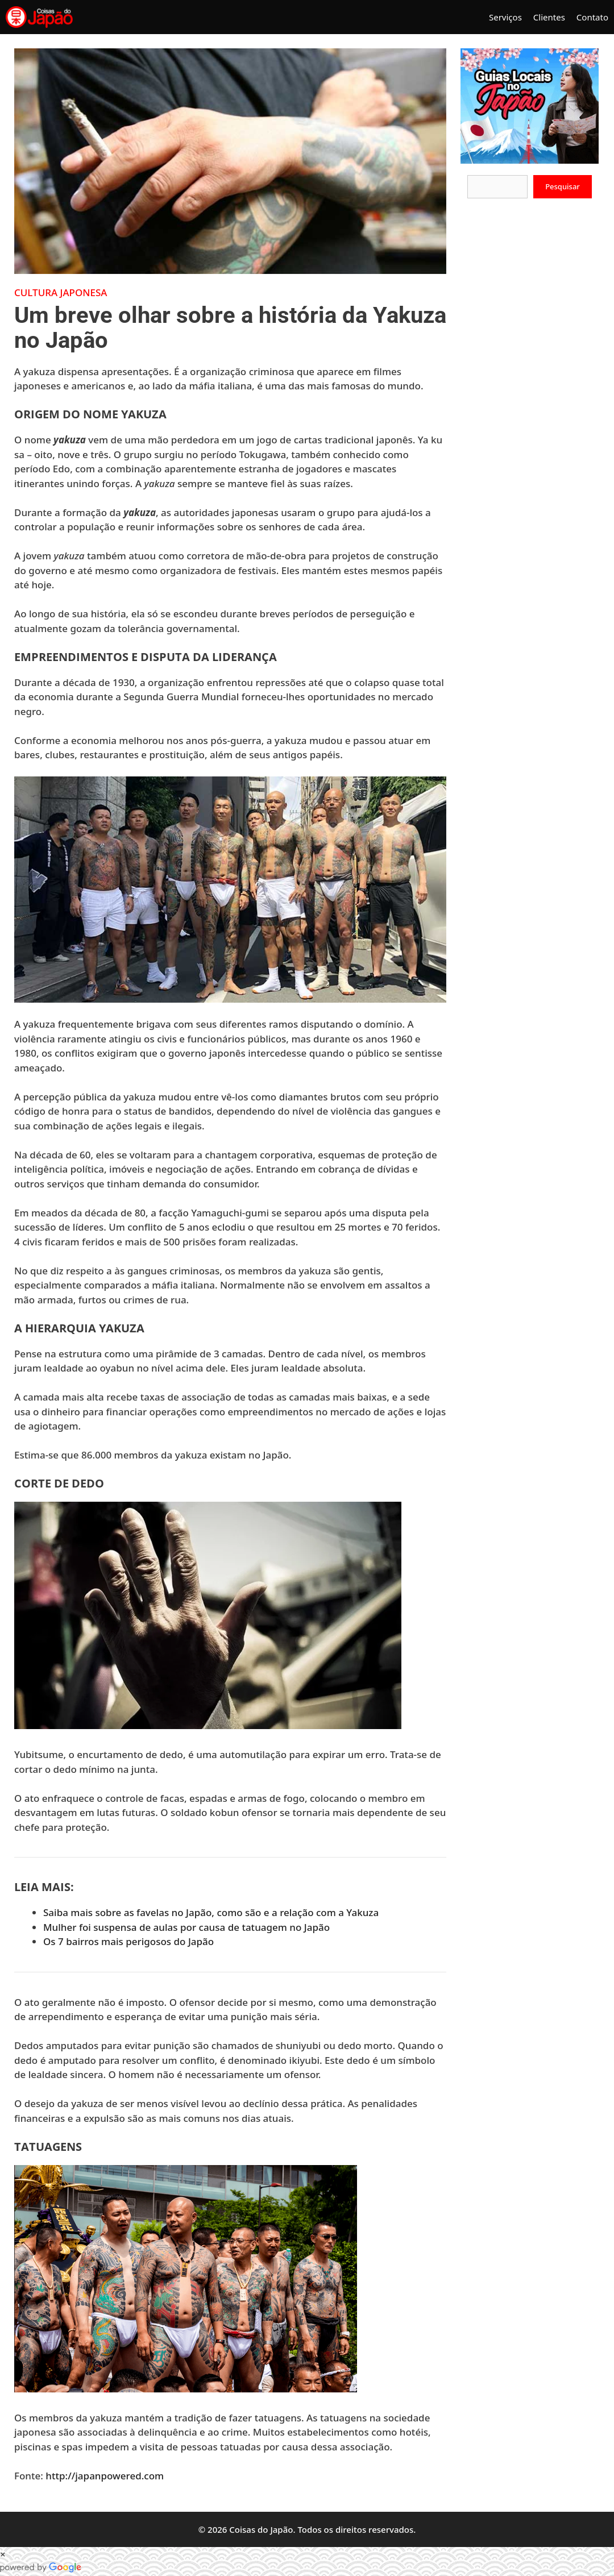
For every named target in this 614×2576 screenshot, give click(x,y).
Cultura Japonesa (60, 292)
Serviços (505, 17)
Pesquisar (562, 186)
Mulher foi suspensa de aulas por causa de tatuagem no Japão (186, 1927)
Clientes (549, 17)
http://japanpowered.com (104, 2475)
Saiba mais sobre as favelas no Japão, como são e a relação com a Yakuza (211, 1912)
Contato (592, 17)
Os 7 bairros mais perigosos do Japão (128, 1941)
